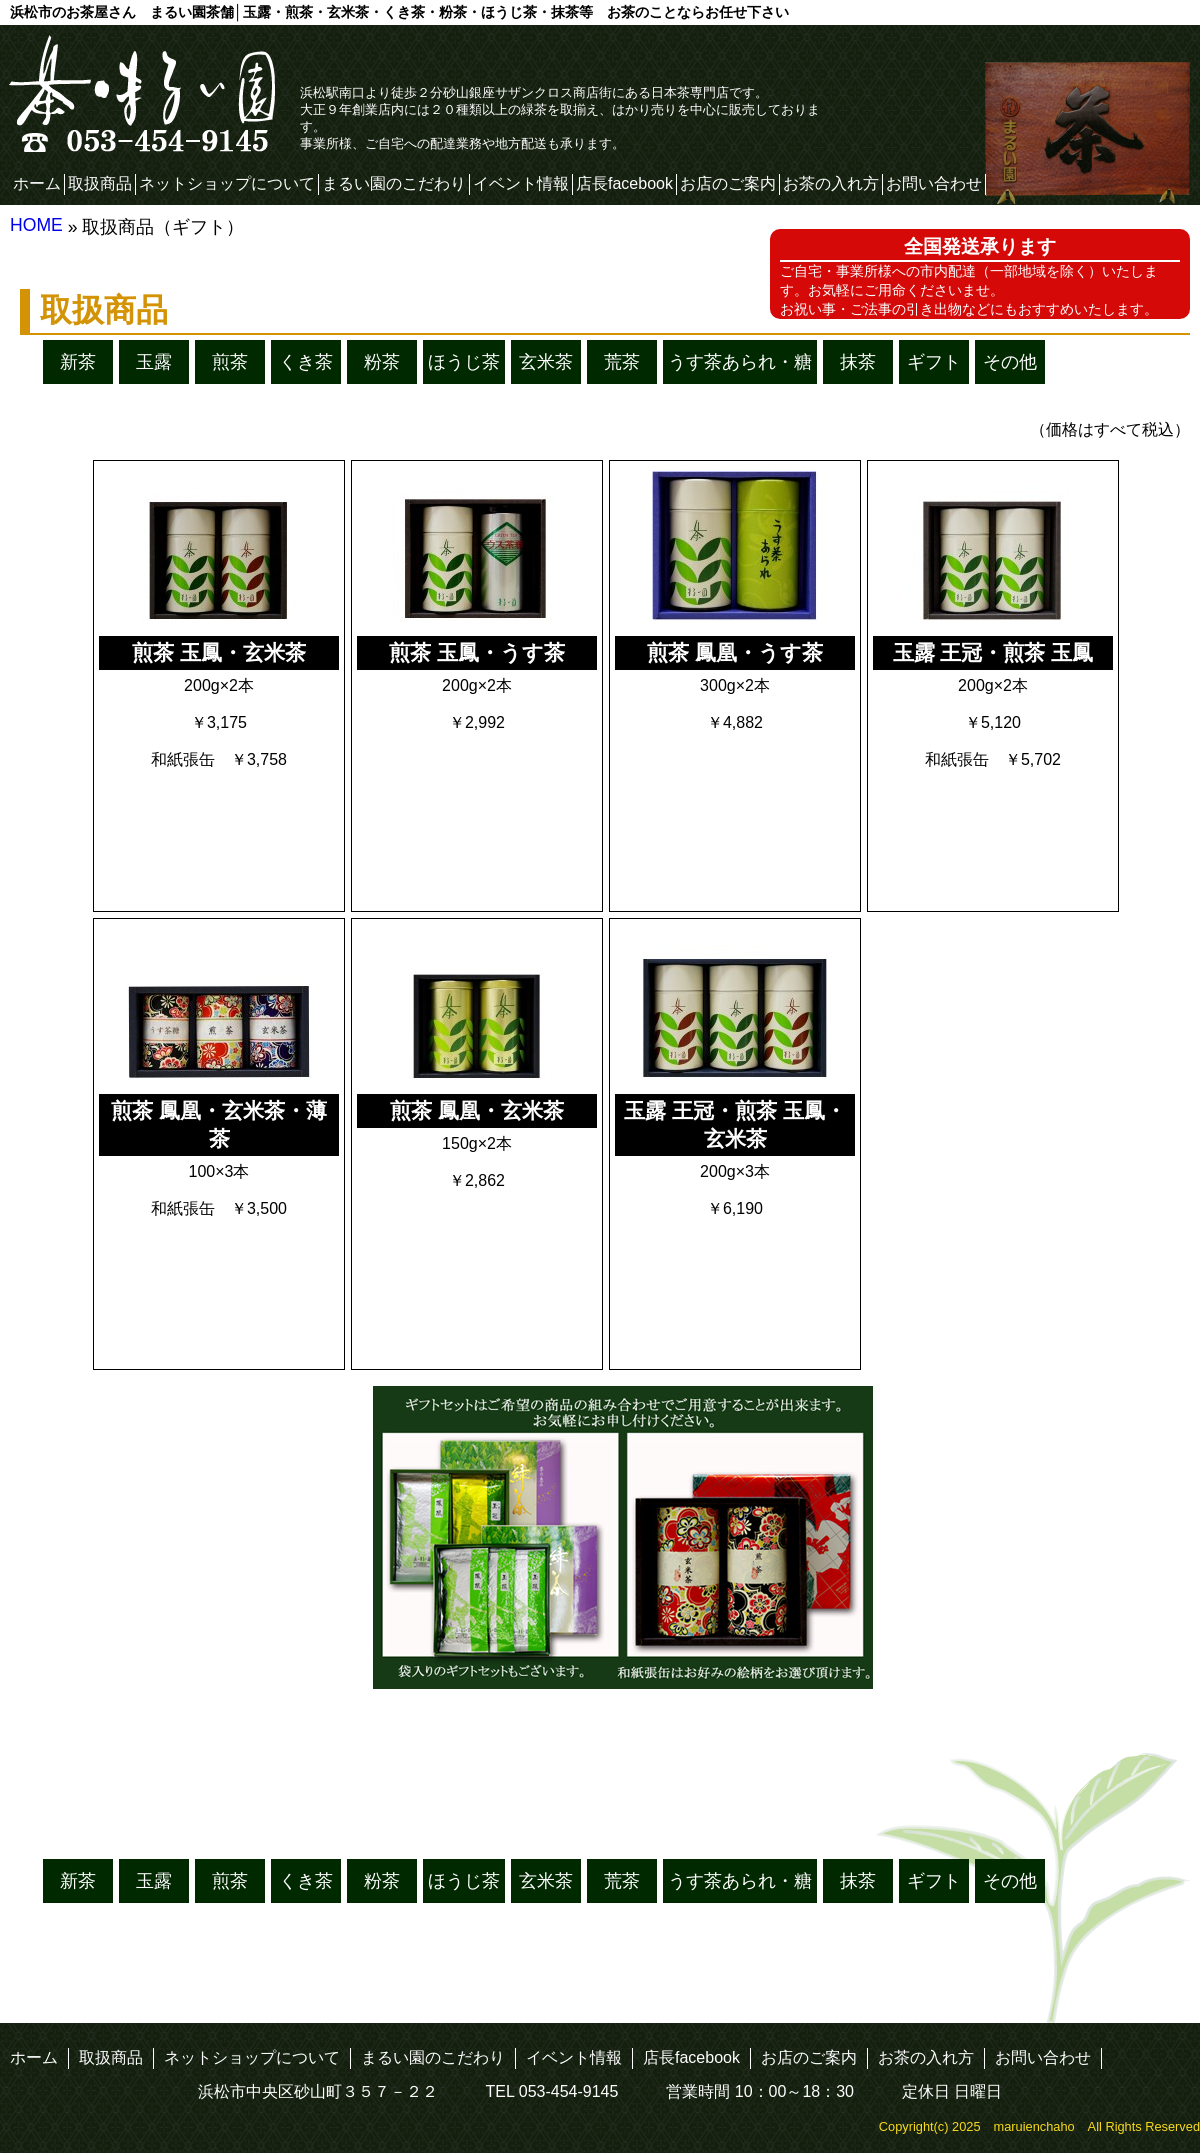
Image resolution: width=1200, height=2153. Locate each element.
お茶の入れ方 (831, 183)
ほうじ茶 (464, 362)
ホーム (37, 183)
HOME (36, 225)
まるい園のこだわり (394, 183)
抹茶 (858, 362)
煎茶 (230, 362)
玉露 (154, 362)
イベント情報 (521, 183)
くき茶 (306, 362)
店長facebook (624, 183)
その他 (1010, 362)
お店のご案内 (728, 183)
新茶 (78, 362)
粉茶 (382, 362)
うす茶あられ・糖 (740, 362)
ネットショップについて (227, 183)
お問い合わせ (934, 183)
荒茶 (622, 362)
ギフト (934, 362)
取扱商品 (100, 183)
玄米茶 (546, 362)
